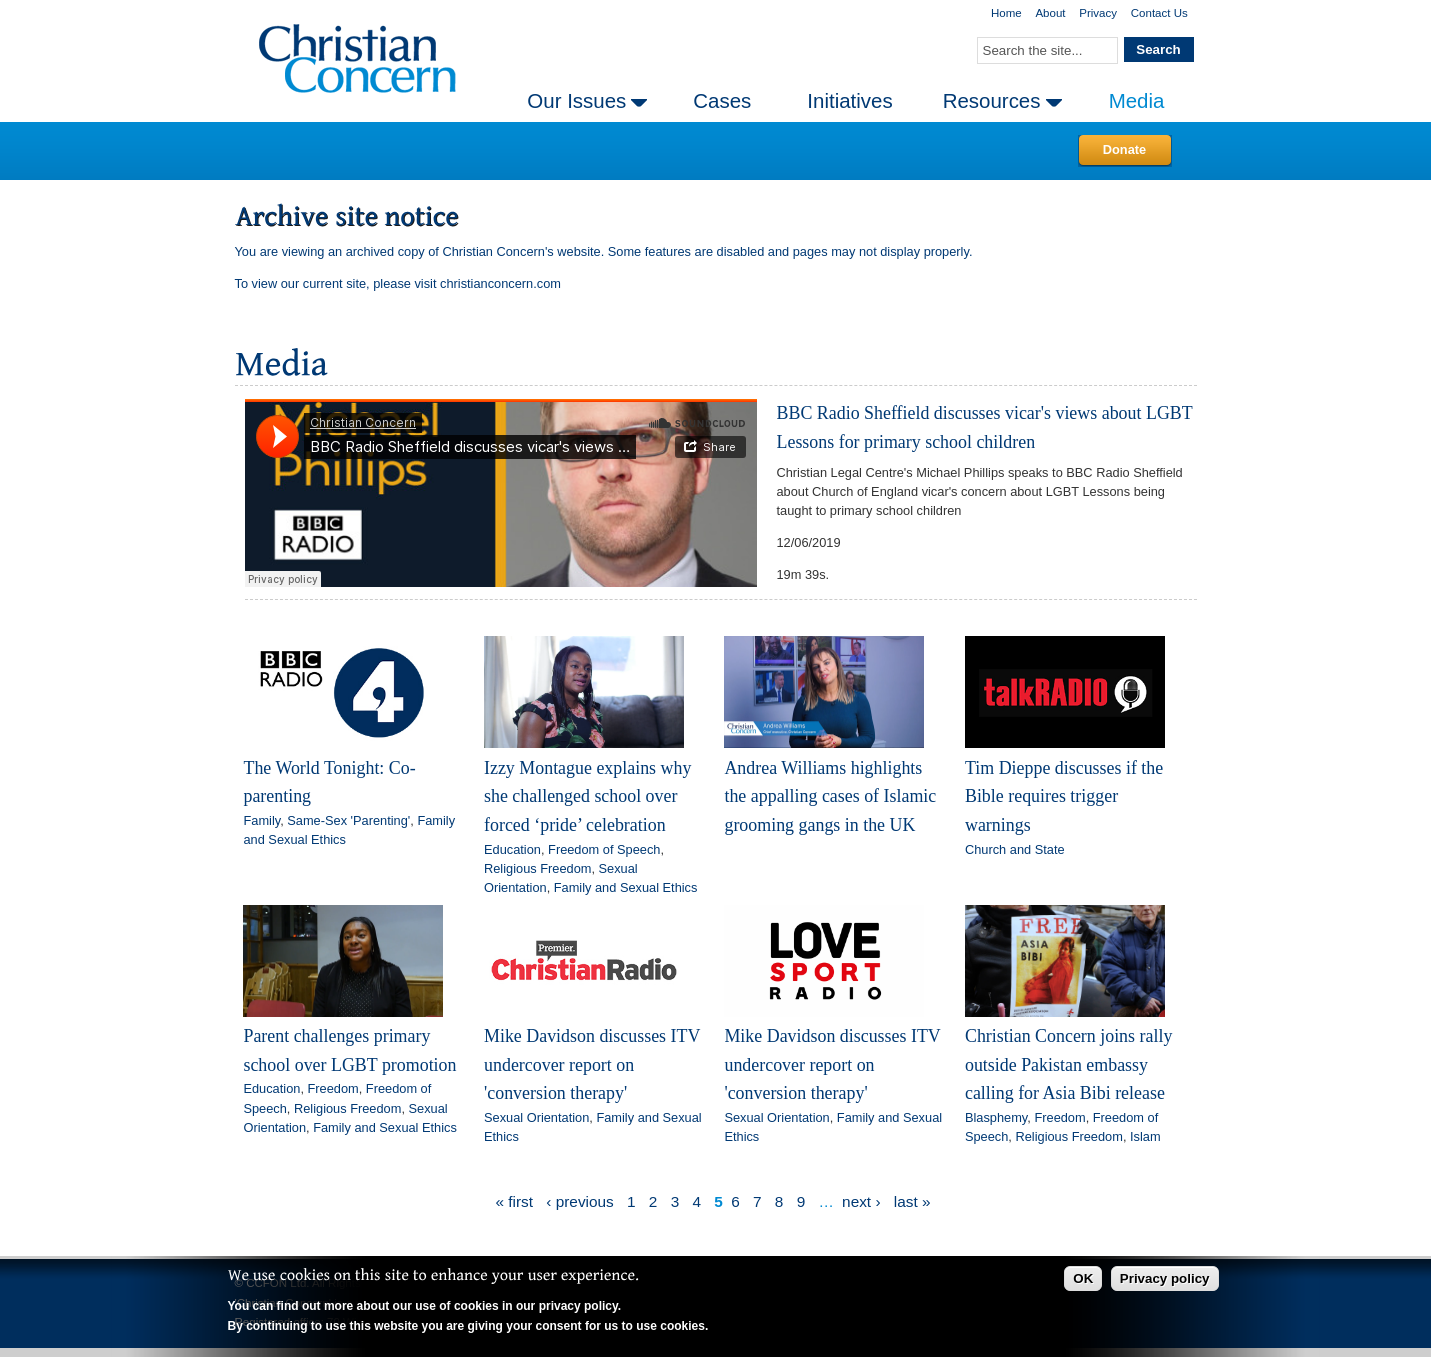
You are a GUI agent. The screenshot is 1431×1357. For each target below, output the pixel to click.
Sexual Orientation (536, 1117)
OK (1083, 1278)
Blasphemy (996, 1117)
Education (512, 849)
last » (912, 1201)
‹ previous (579, 1201)
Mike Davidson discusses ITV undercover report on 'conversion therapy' (592, 1064)
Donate (1124, 149)
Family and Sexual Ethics (626, 887)
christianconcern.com (500, 283)
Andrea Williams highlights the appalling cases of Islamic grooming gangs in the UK (830, 796)
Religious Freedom (537, 868)
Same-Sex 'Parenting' (348, 820)
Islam (1145, 1136)
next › (861, 1201)
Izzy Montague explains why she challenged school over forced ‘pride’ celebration (587, 796)
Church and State (1015, 849)
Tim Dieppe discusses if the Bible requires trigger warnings (1064, 796)
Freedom (333, 1088)
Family (261, 820)
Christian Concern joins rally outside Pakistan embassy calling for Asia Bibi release (1068, 1064)
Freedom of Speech (604, 849)
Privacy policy (1165, 1278)
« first (514, 1201)
